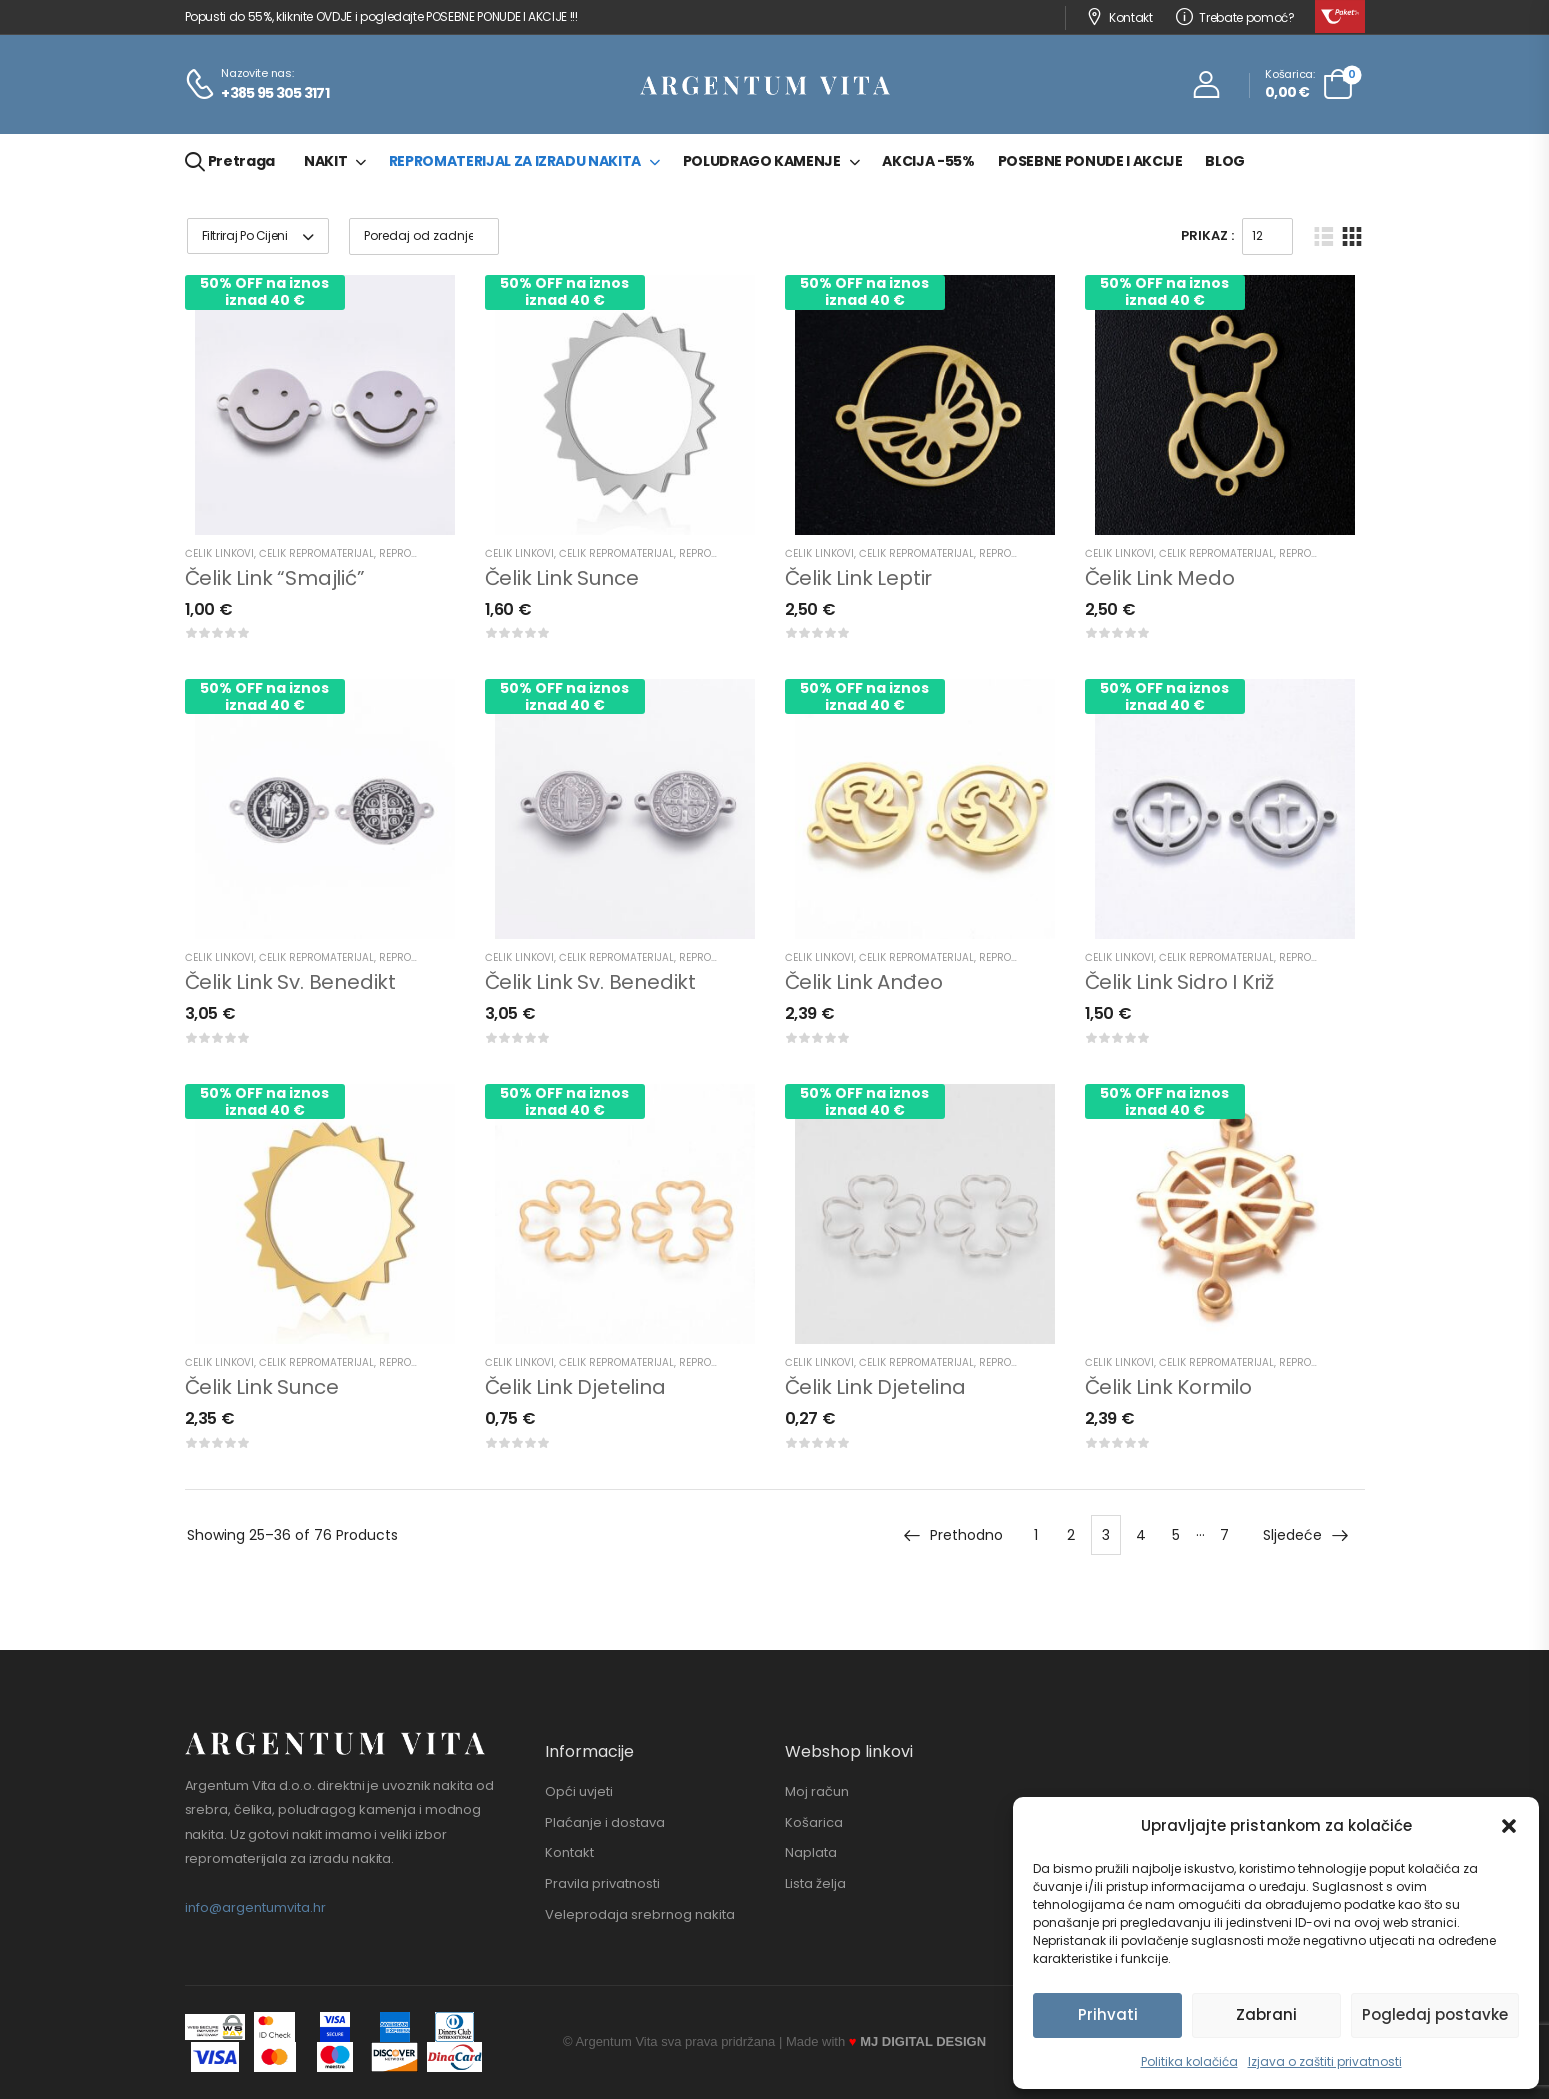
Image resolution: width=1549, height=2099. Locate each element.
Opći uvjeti (579, 1792)
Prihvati (1108, 2014)
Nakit (325, 161)
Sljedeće (1306, 1535)
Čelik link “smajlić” (275, 578)
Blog (1225, 161)
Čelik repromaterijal (316, 553)
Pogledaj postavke (1435, 2014)
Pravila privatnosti (602, 1884)
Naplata (811, 1853)
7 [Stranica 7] (1224, 1535)
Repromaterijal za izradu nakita (515, 161)
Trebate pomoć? (1235, 17)
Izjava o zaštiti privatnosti (1325, 2061)
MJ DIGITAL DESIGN (923, 2041)
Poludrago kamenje (762, 161)
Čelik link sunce (562, 578)
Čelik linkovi (219, 553)
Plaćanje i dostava (605, 1823)
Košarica (814, 1823)
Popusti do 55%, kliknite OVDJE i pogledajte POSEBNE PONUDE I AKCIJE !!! (381, 16)
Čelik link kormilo (1168, 1387)
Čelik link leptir (859, 578)
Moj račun (817, 1792)
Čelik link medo (1160, 578)
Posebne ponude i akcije (1090, 161)
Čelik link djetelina (575, 1387)
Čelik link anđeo (864, 982)
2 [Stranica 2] (1071, 1535)
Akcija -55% (928, 161)
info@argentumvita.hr (255, 1907)
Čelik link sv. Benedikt (290, 982)
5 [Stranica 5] (1176, 1535)
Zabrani (1266, 2014)
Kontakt (1119, 17)
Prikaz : (1207, 235)
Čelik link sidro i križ (1179, 982)
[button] (1509, 1826)
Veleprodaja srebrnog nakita (640, 1915)
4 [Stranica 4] (1141, 1535)
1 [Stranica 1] (1036, 1535)
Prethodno (952, 1535)
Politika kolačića (1189, 2061)
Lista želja (815, 1884)
